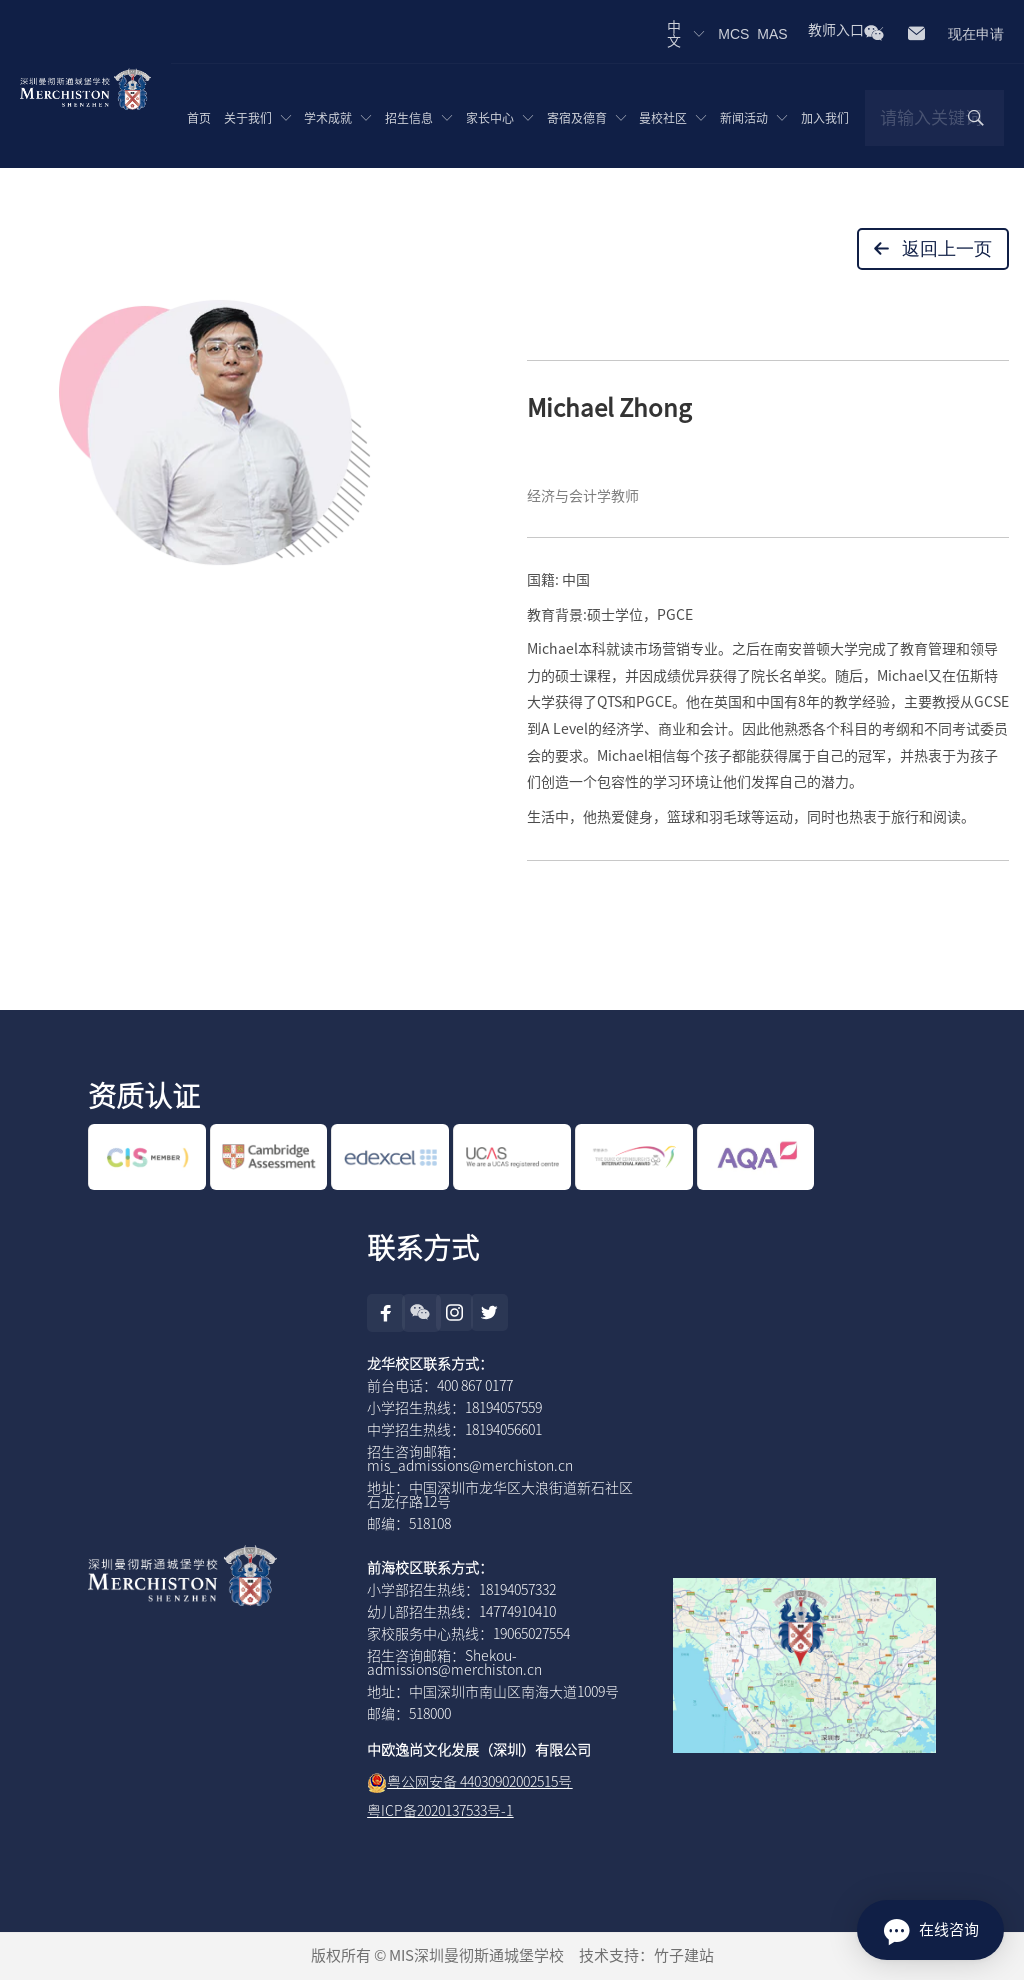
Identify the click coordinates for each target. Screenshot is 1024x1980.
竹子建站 (684, 1955)
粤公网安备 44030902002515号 (479, 1782)
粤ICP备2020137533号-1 (440, 1811)
